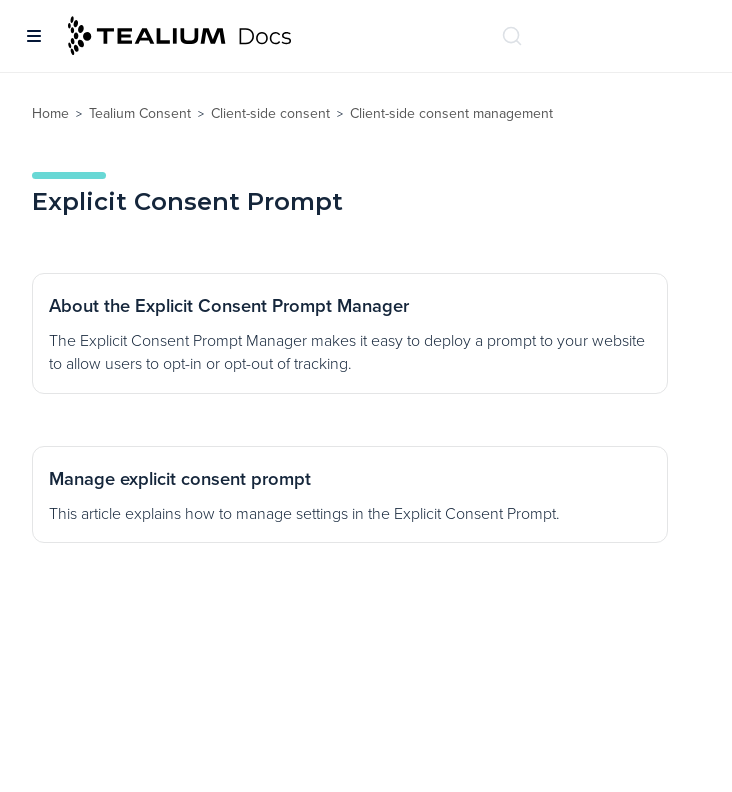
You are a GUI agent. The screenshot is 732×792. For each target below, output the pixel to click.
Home (50, 113)
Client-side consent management (451, 113)
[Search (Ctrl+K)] (512, 36)
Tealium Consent (140, 113)
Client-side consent (270, 113)
